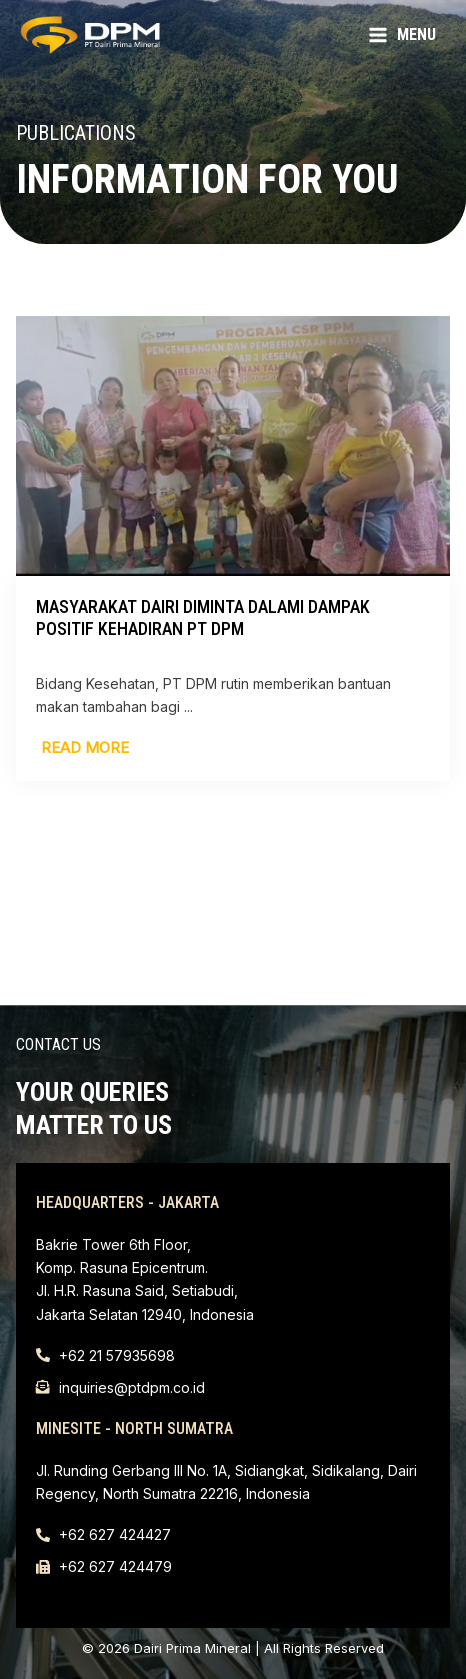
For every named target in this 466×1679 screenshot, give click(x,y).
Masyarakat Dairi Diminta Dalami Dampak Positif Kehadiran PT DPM (203, 617)
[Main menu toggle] (402, 35)
